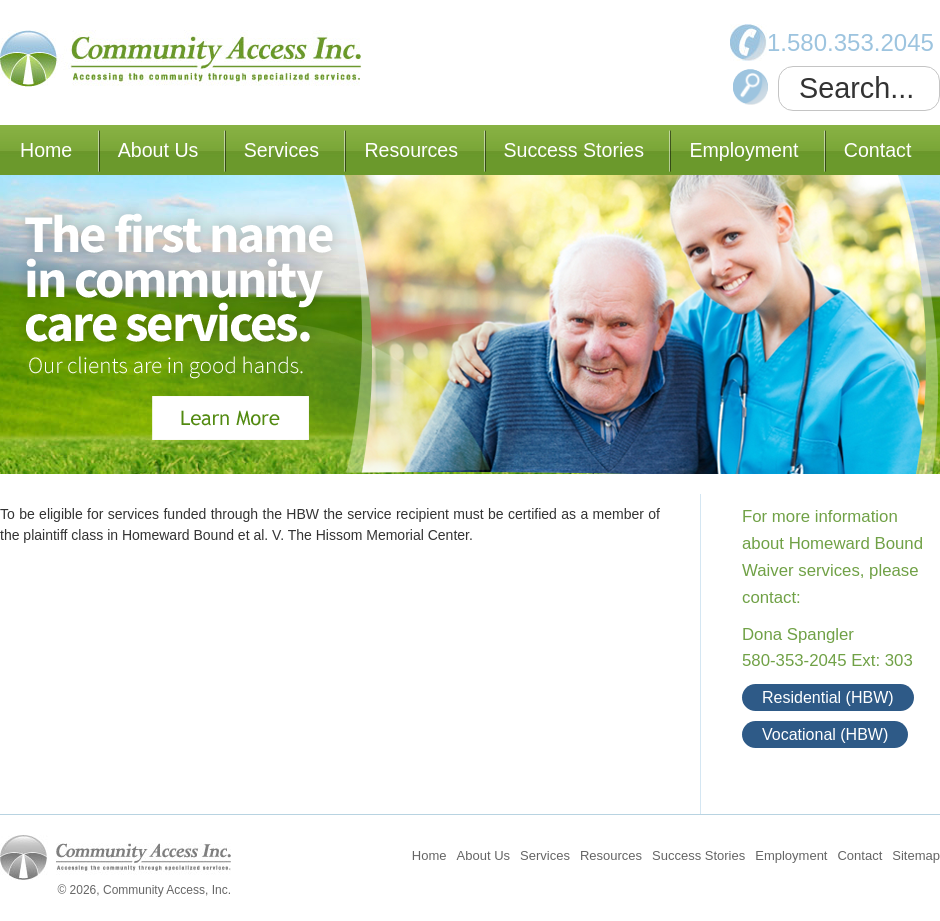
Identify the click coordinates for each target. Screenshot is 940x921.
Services (281, 150)
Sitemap (916, 855)
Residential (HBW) (828, 697)
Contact (878, 150)
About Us (158, 150)
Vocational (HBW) (825, 734)
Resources (411, 150)
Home (46, 150)
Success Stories (574, 150)
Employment (743, 150)
